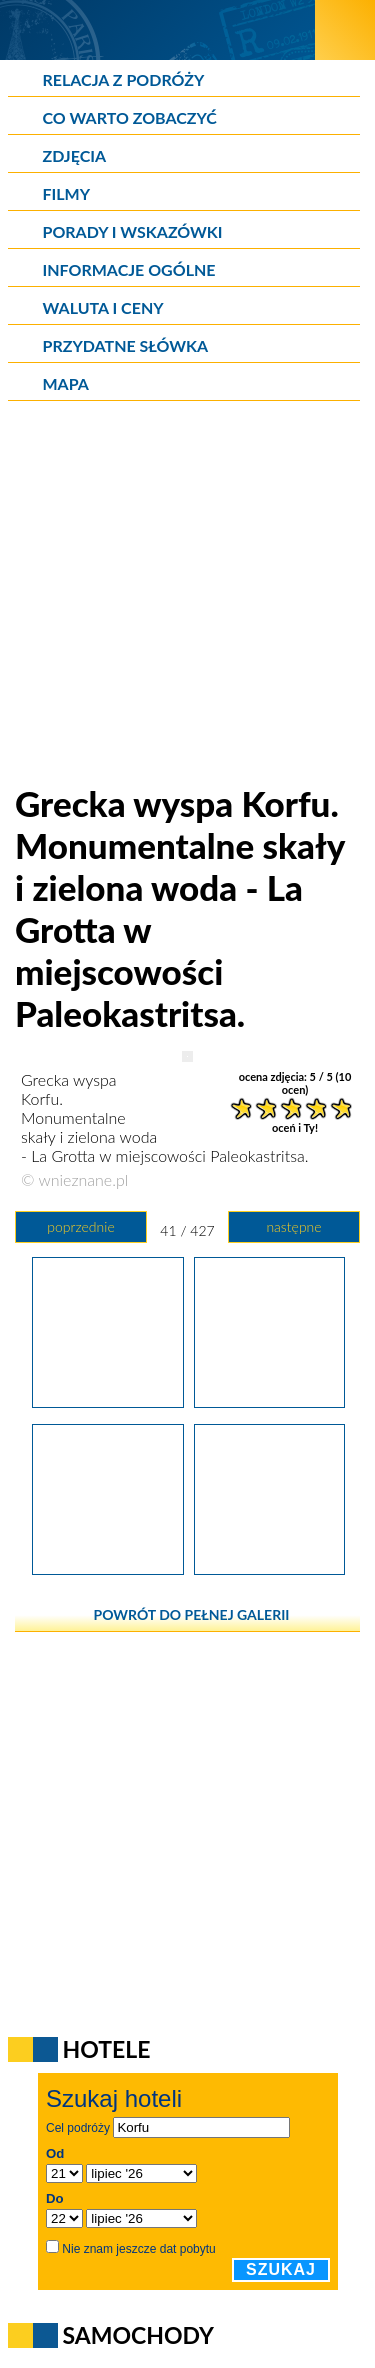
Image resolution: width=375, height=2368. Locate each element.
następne (293, 1226)
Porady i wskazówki (133, 231)
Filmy (67, 193)
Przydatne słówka (126, 345)
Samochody (139, 2335)
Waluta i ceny (103, 307)
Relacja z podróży (124, 79)
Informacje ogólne (129, 269)
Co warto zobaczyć (130, 117)
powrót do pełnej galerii (192, 1614)
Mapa (66, 383)
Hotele (107, 2049)
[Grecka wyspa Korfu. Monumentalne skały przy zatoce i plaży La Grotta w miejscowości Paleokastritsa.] (107, 1401)
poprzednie (80, 1226)
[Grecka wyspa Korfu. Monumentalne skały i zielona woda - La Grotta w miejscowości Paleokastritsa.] (269, 1401)
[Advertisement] (187, 594)
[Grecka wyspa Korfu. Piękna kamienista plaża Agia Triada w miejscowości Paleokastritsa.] (269, 1568)
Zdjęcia (75, 155)
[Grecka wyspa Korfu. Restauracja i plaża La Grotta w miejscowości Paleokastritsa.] (107, 1568)
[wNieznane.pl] (157, 29)
